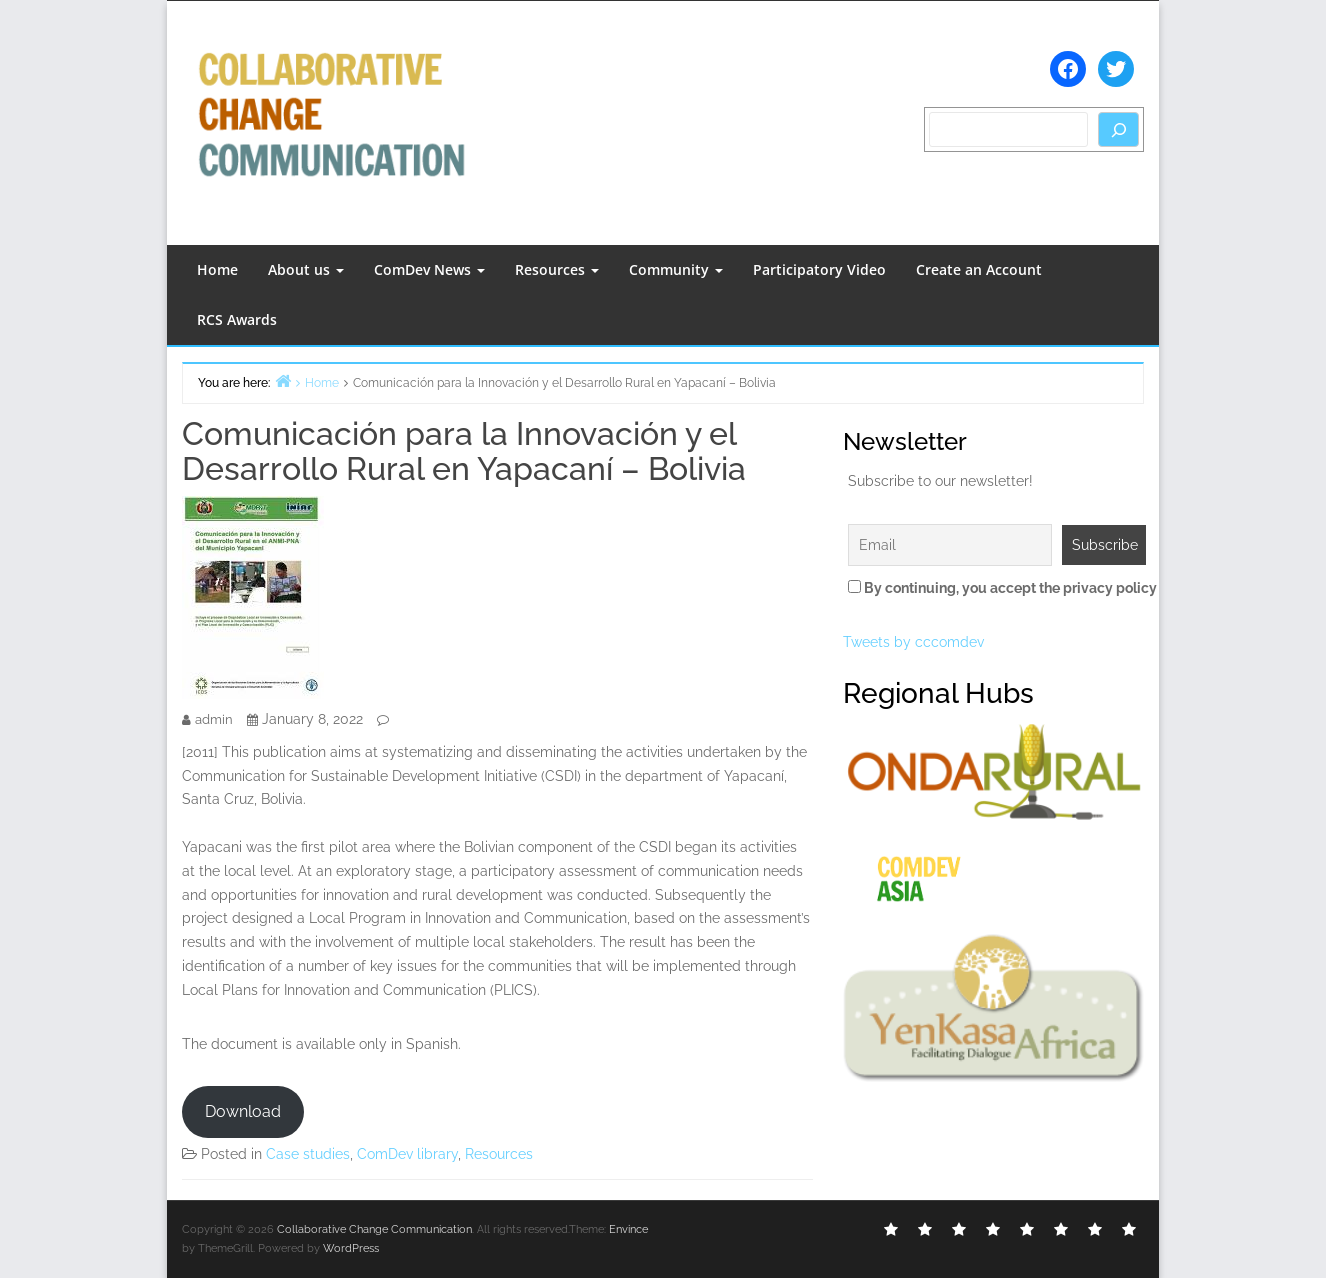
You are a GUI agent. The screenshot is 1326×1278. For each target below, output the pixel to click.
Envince (628, 1229)
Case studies (308, 1154)
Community (676, 269)
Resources (557, 269)
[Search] (1118, 129)
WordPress (351, 1248)
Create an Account (979, 269)
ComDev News (429, 269)
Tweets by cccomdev (913, 642)
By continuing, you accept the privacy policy (993, 588)
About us (306, 269)
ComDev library (407, 1154)
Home (217, 269)
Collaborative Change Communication (374, 1229)
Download (243, 1111)
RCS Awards (237, 319)
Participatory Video (819, 269)
